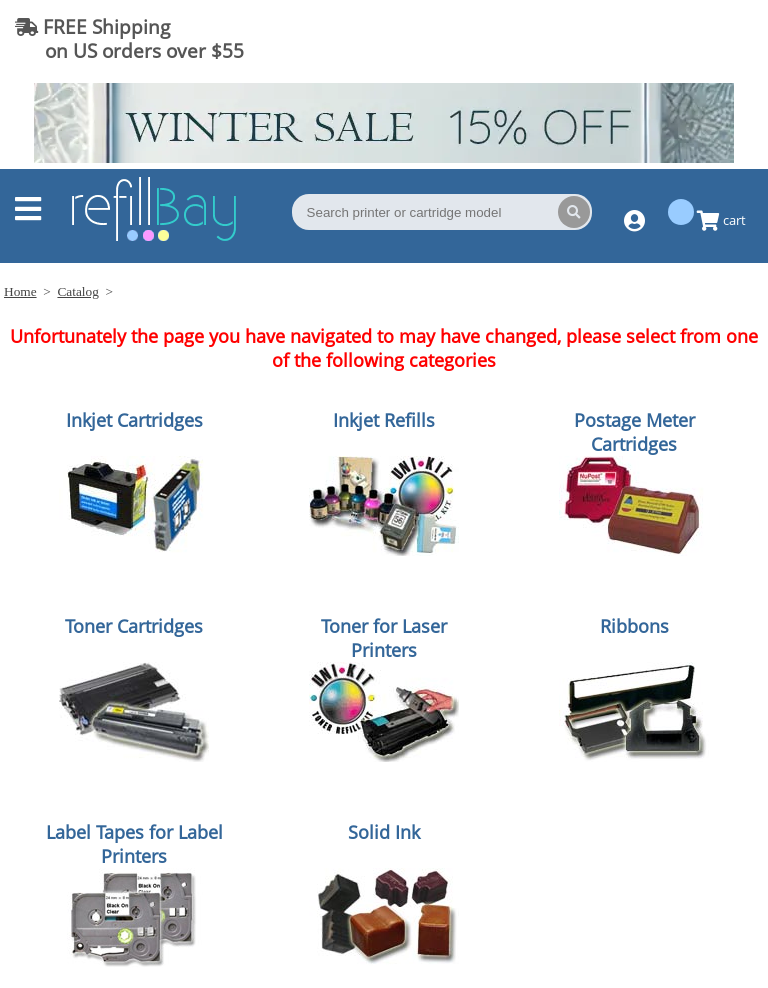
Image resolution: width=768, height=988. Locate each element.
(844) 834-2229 (672, 38)
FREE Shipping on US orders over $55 (129, 38)
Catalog (77, 291)
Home (20, 291)
